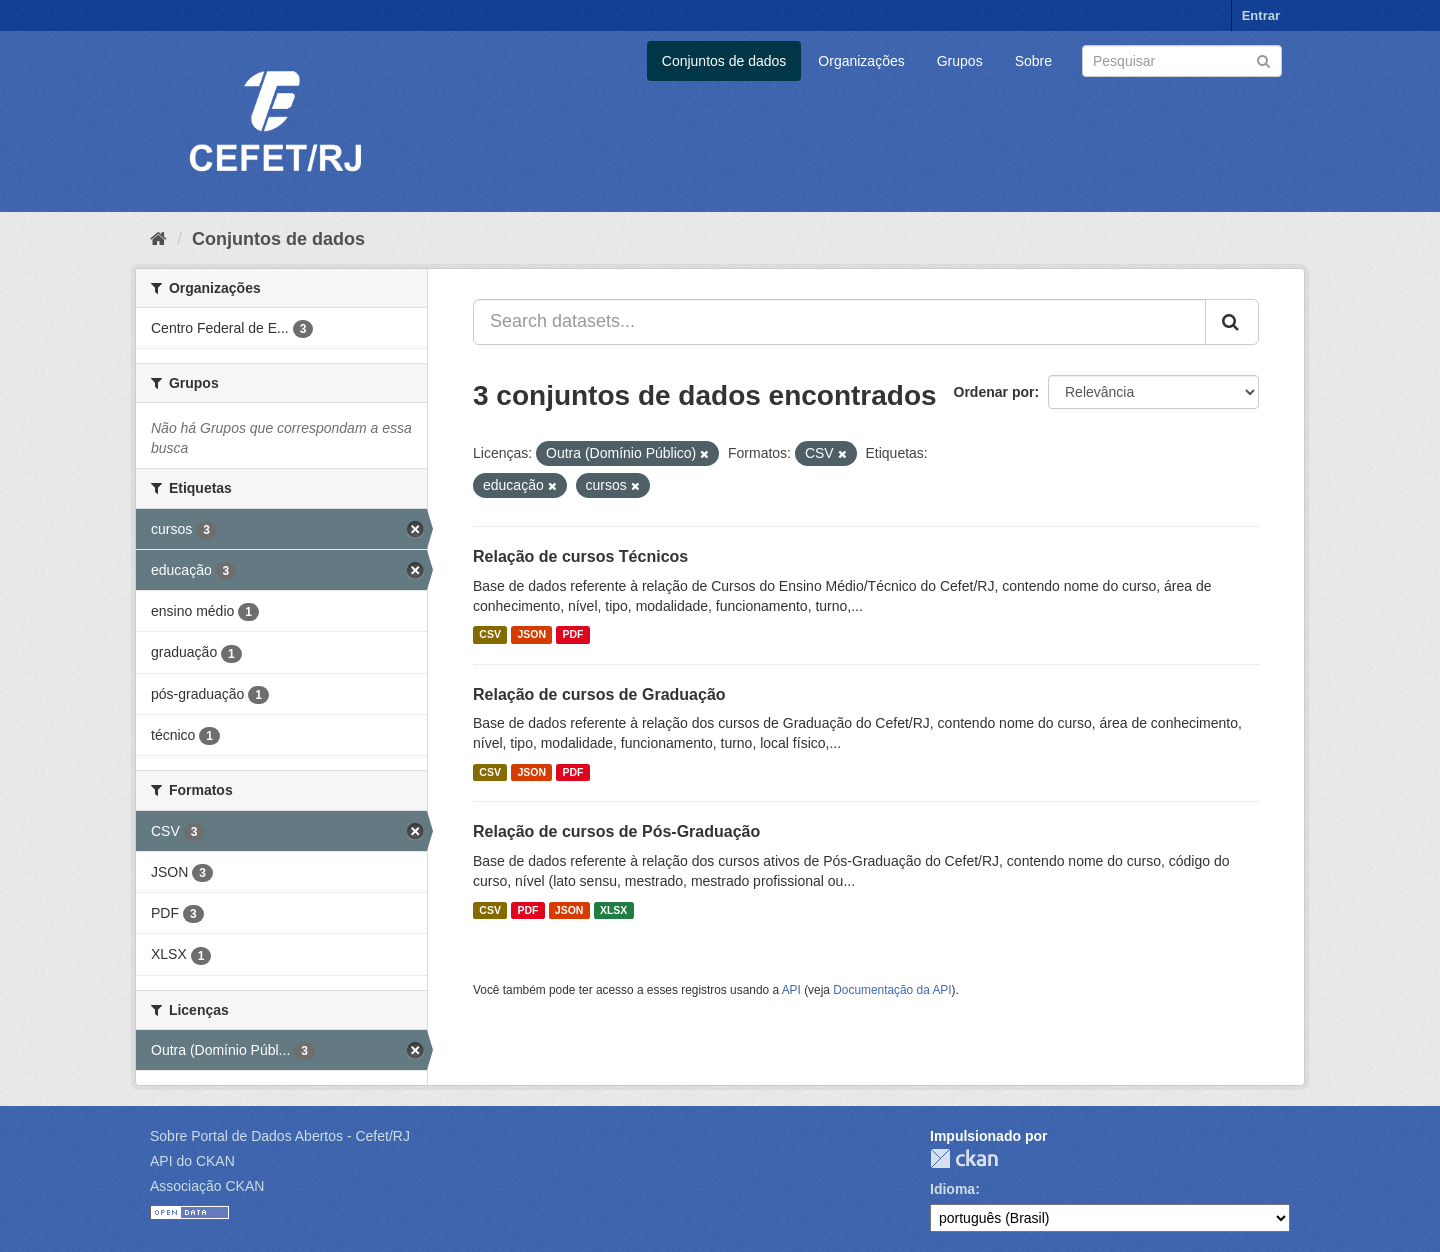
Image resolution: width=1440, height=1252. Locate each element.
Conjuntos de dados (724, 61)
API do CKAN (192, 1161)
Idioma (952, 1189)
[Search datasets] (1182, 61)
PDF (572, 635)
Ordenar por (994, 392)
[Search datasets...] (839, 322)
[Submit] (1263, 59)
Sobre (1033, 61)
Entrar (1261, 15)
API (791, 990)
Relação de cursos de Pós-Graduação (616, 831)
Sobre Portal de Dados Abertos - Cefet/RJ (280, 1136)
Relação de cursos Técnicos (580, 556)
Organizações (861, 61)
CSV (490, 635)
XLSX (613, 910)
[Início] (158, 239)
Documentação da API (892, 990)
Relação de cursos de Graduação (599, 694)
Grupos (960, 61)
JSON (531, 635)
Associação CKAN (207, 1186)
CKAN (964, 1158)
